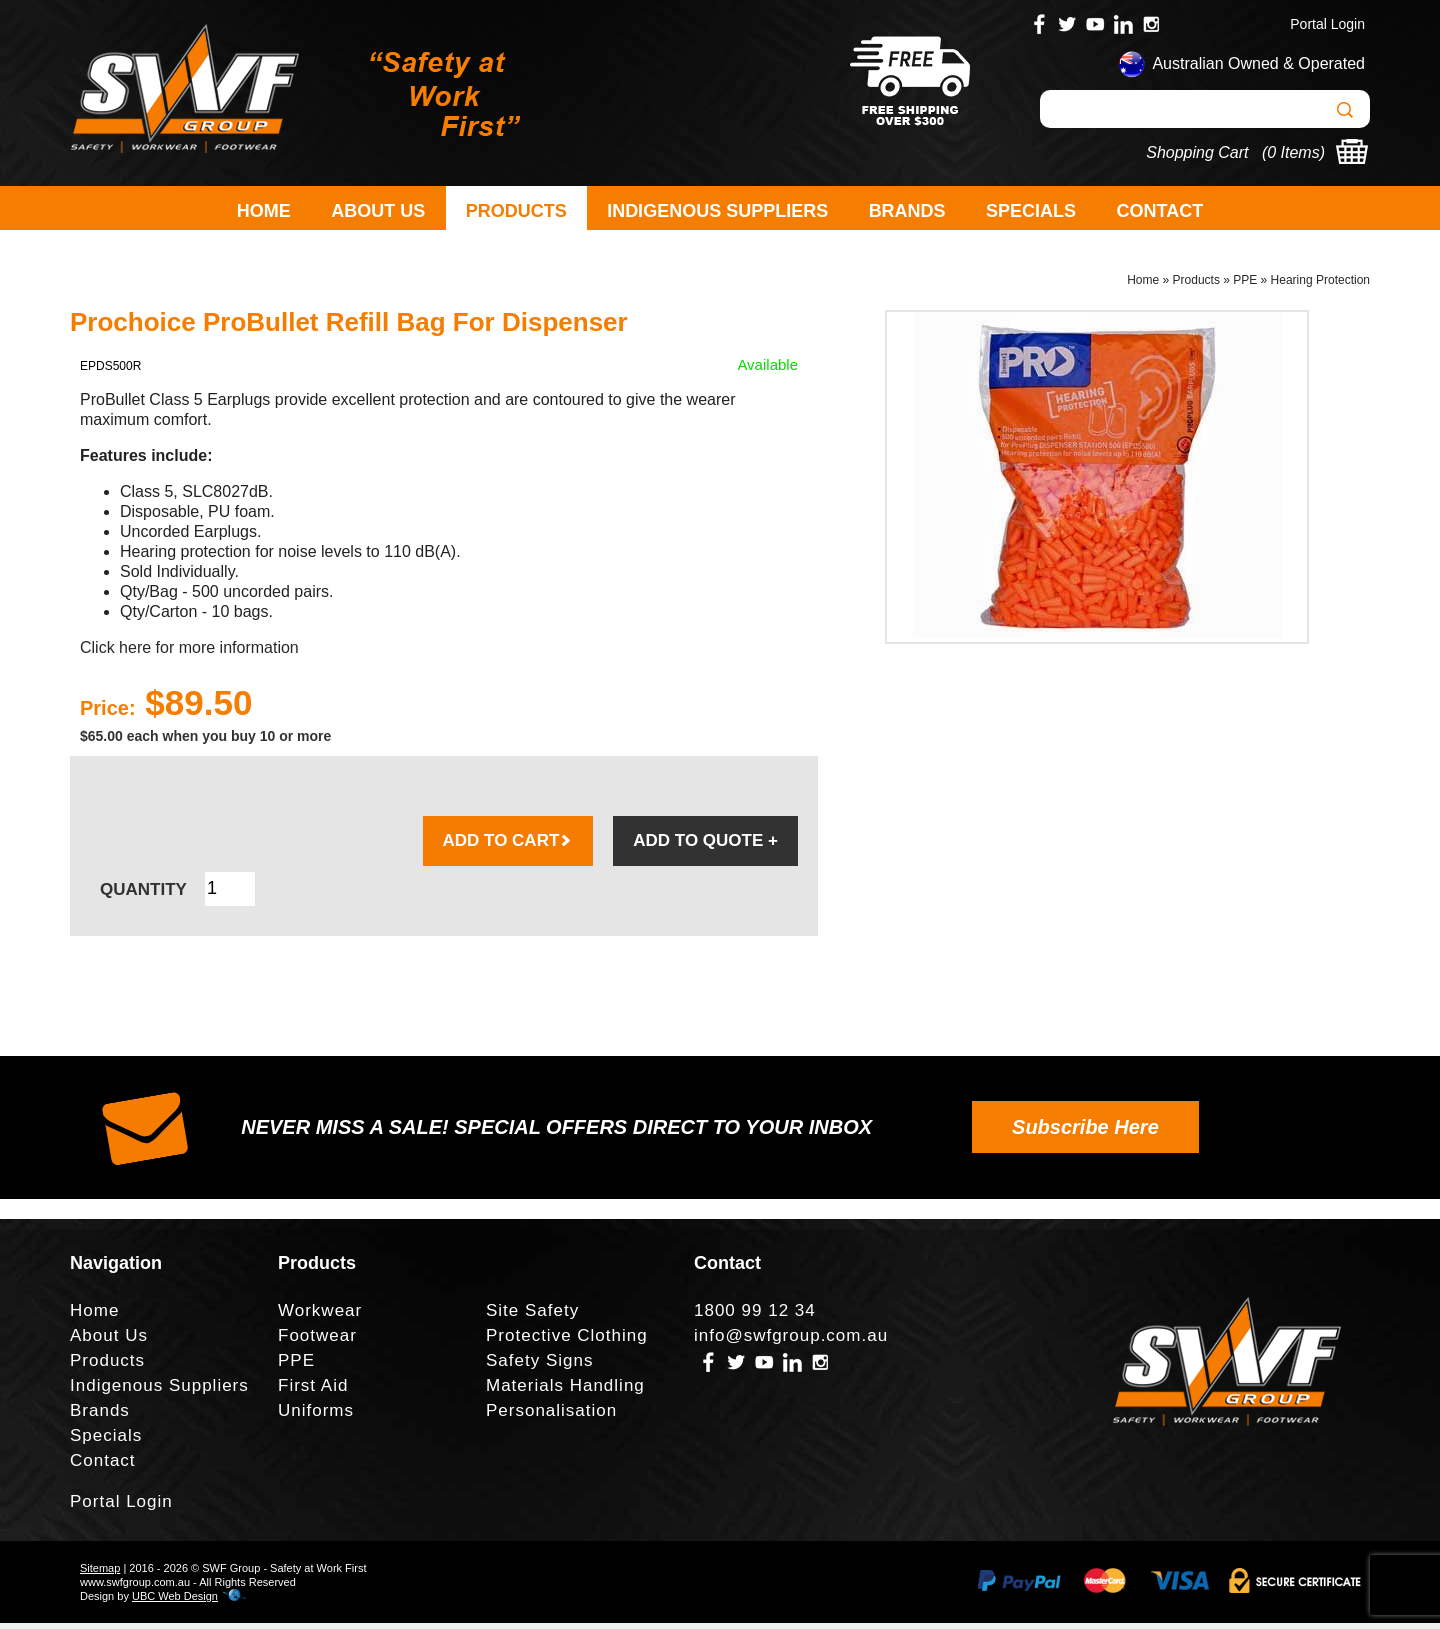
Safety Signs (539, 1366)
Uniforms (316, 1416)
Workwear (320, 1316)
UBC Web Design (175, 1602)
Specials (1031, 211)
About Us (378, 211)
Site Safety (532, 1316)
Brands (907, 211)
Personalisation (551, 1416)
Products (516, 211)
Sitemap (100, 1574)
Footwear (317, 1341)
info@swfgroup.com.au (791, 1341)
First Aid (313, 1391)
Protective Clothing (567, 1341)
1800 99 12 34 (755, 1316)
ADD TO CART (508, 846)
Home (264, 211)
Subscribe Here (1085, 1133)
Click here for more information (189, 653)
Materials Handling (565, 1391)
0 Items (1293, 152)
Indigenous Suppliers (717, 211)
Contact (1160, 211)
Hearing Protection (1320, 286)
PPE (1245, 286)
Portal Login (1327, 24)
